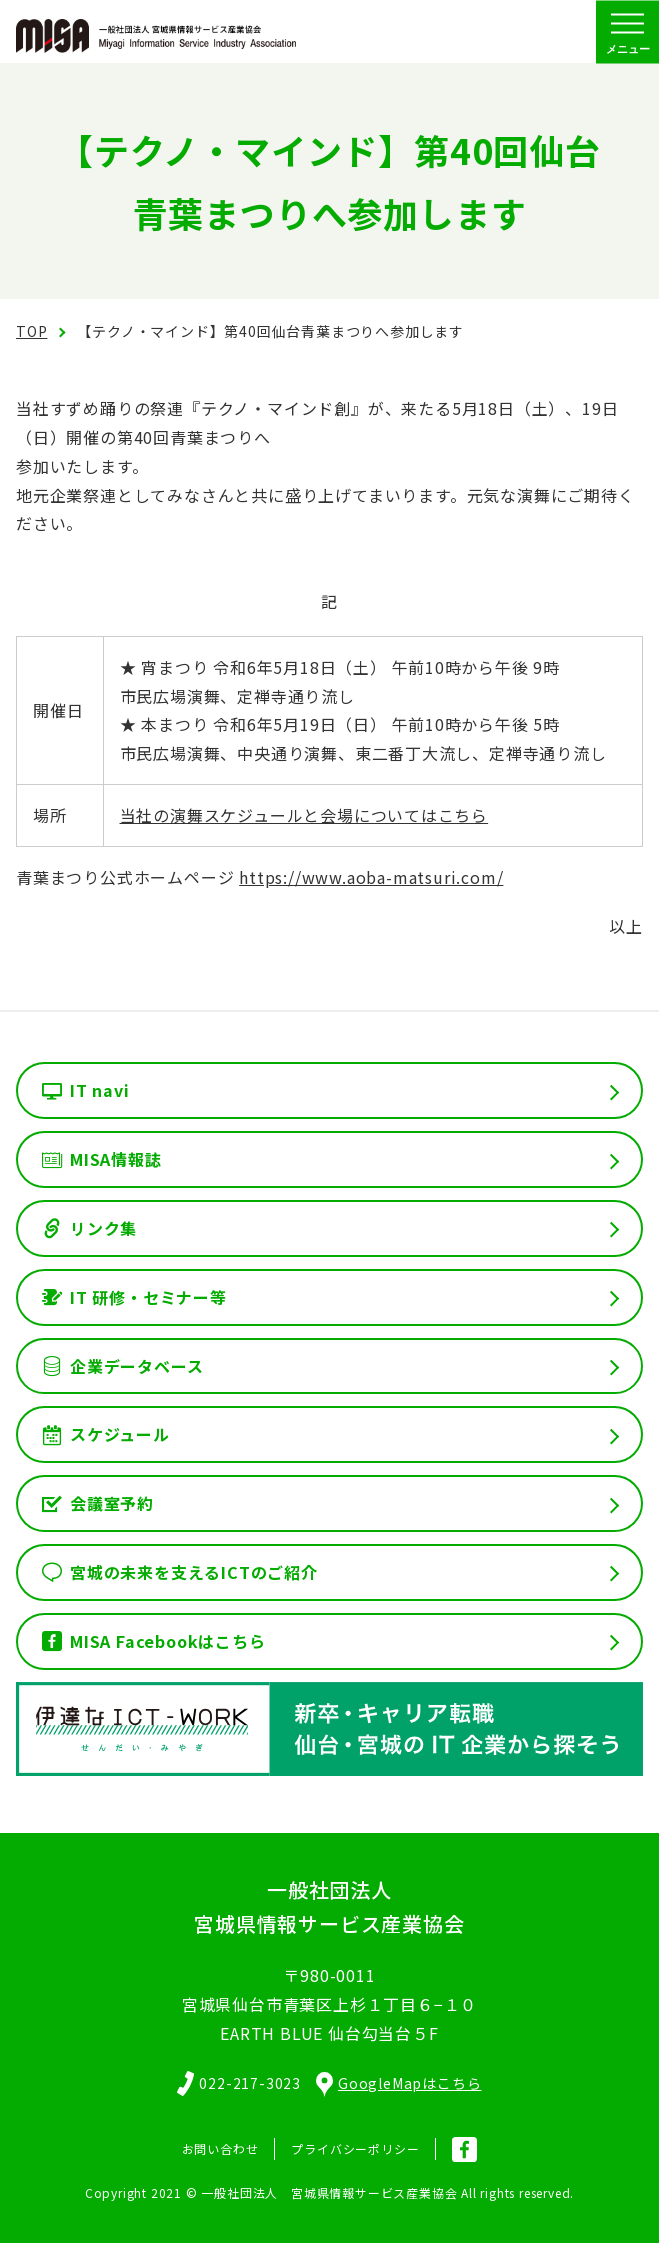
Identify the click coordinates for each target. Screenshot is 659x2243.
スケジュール (120, 1434)
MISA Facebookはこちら (168, 1641)
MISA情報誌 (116, 1159)
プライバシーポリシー (355, 2148)
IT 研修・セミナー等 (148, 1297)
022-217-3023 (250, 2083)
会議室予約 (112, 1503)
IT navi (100, 1090)
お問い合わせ (220, 2148)
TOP (31, 331)
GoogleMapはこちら (398, 2083)
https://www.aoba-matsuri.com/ (371, 877)
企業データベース (136, 1366)
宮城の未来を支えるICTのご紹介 (194, 1572)
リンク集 (103, 1228)
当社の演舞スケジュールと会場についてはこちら (304, 815)
